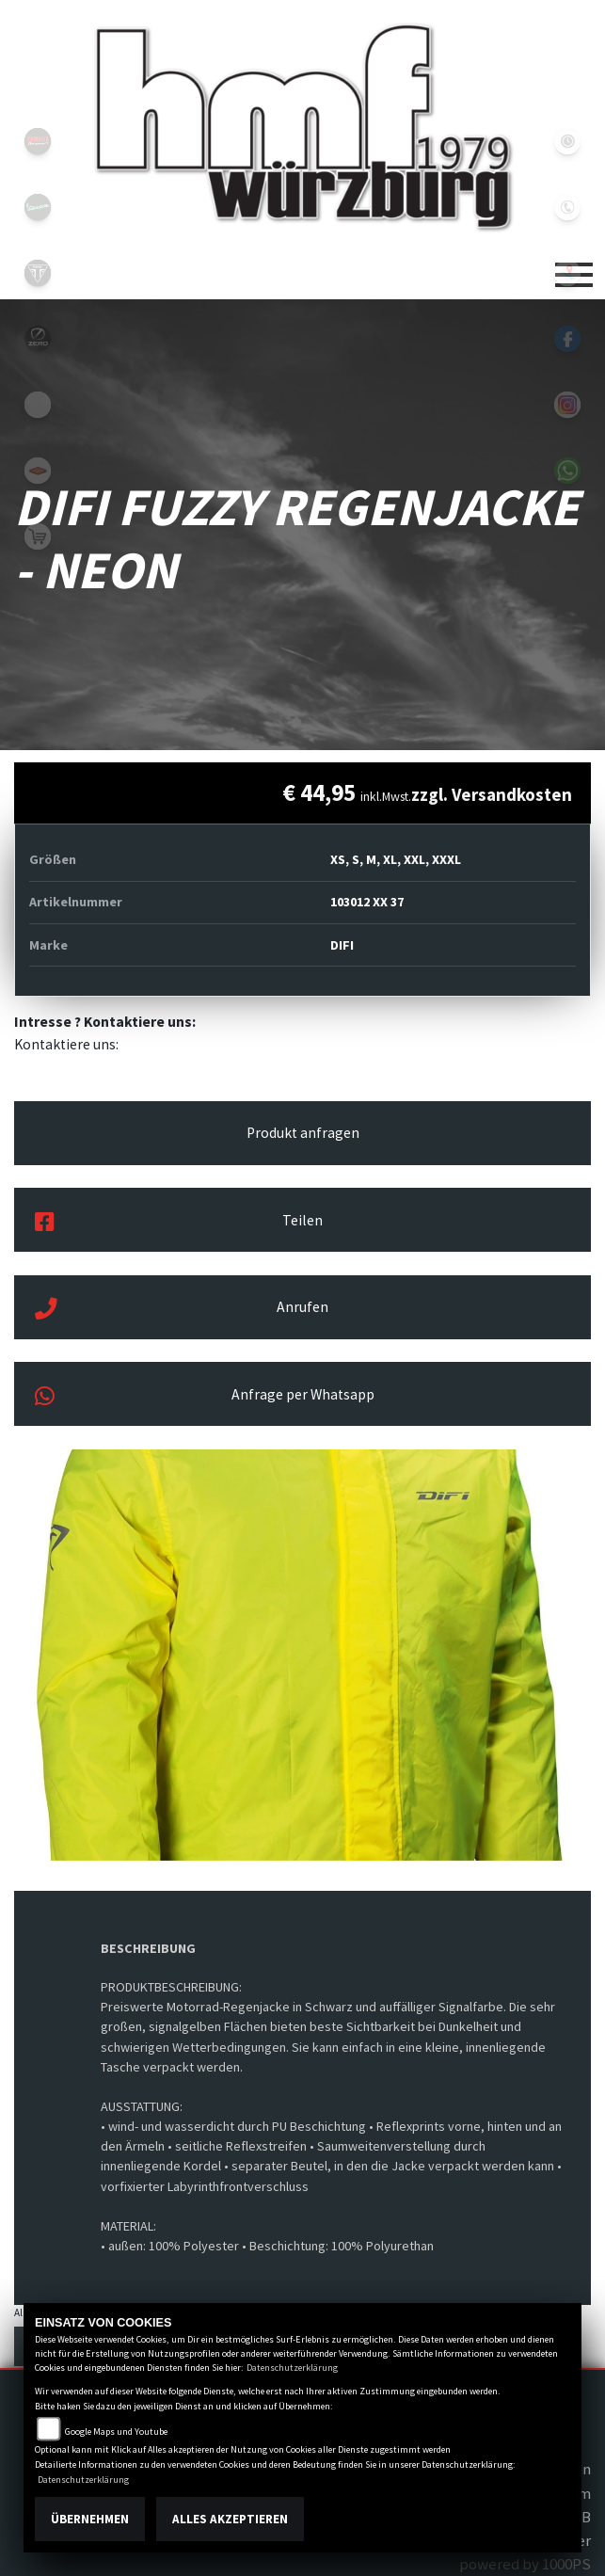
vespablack (37, 207)
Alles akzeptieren (230, 2519)
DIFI (342, 944)
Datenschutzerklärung (292, 2367)
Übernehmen (90, 2519)
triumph (37, 273)
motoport (37, 470)
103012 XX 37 (367, 901)
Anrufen (181, 1309)
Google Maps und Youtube (116, 2431)
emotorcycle (37, 404)
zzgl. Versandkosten (491, 794)
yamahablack (37, 141)
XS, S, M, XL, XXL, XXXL (395, 859)
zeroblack (37, 339)
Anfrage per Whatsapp (204, 1396)
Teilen (179, 1222)
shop (37, 536)
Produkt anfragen (303, 1133)
